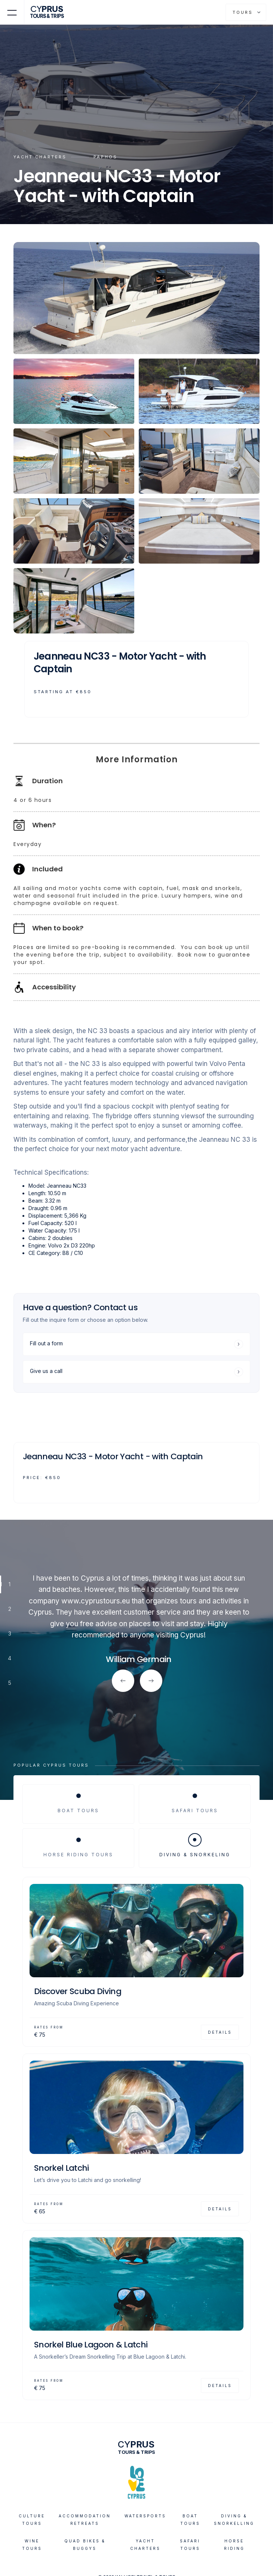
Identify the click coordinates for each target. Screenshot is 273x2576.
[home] (50, 12)
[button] (12, 12)
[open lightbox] (136, 298)
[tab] (78, 1804)
